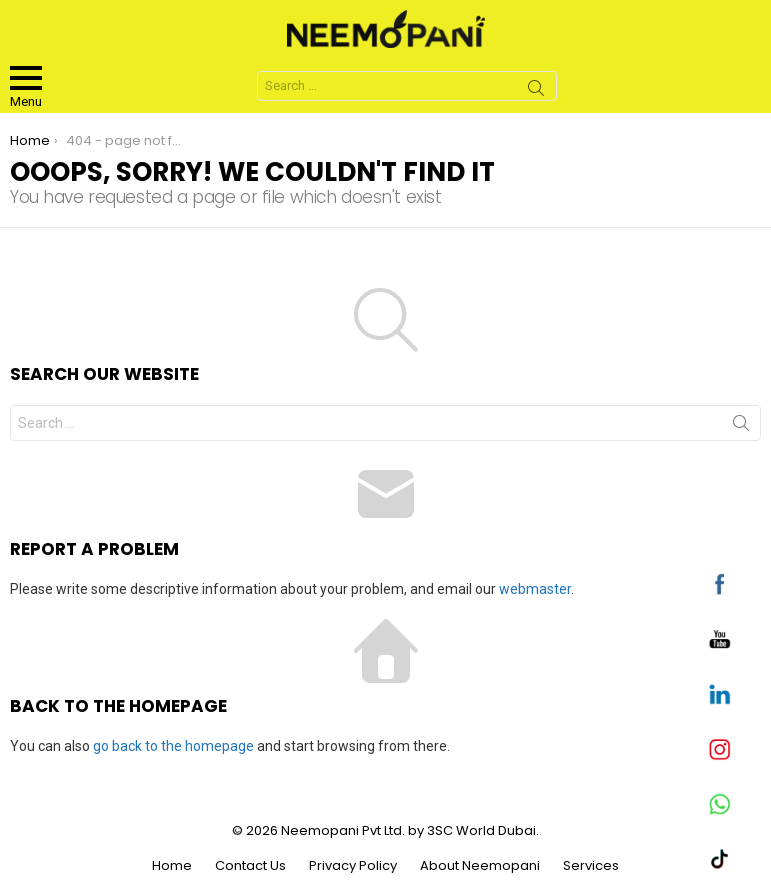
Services (591, 866)
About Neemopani (480, 866)
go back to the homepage (173, 746)
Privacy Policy (353, 866)
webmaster (535, 589)
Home (172, 866)
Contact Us (250, 866)
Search (536, 91)
